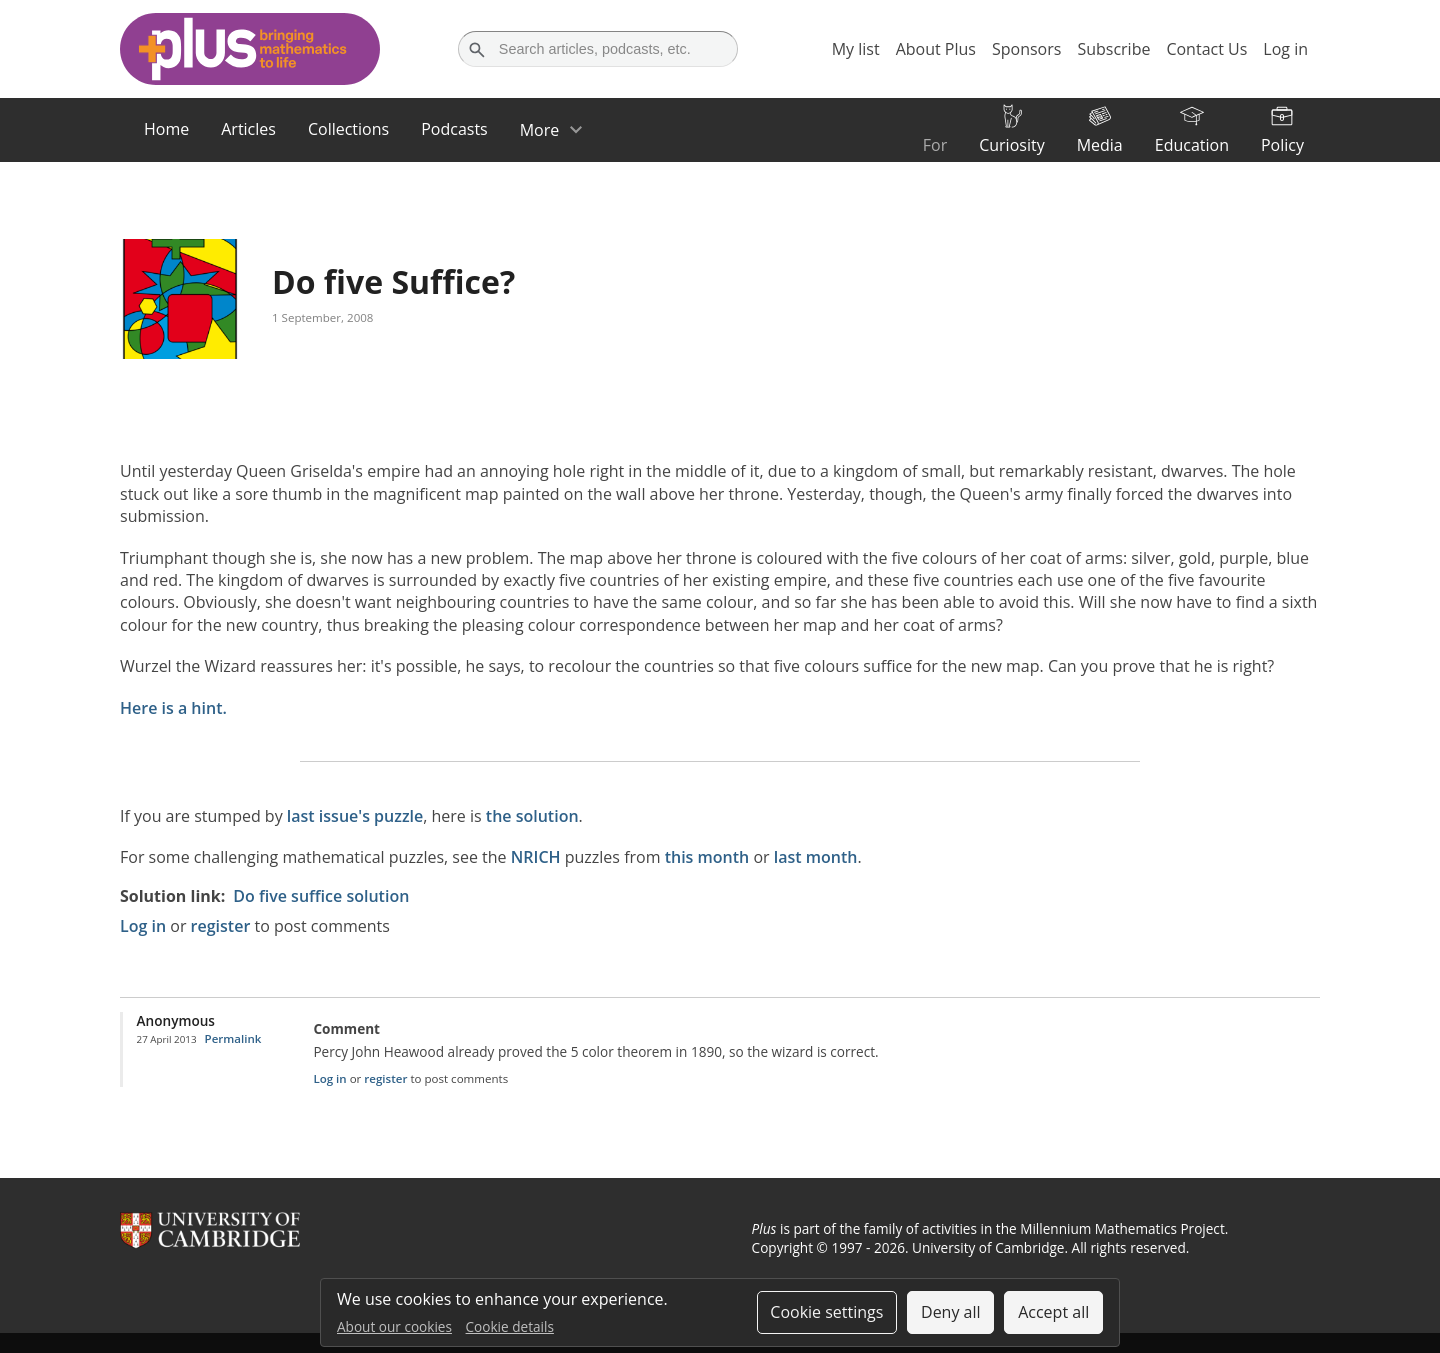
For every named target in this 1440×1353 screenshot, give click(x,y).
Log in (143, 926)
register (221, 926)
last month (816, 857)
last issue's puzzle (355, 816)
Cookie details (510, 1326)
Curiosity (1011, 145)
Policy (1282, 145)
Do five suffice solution (321, 896)
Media (1100, 145)
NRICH (536, 857)
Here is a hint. (173, 708)
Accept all (1053, 1312)
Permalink (233, 1038)
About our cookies (394, 1326)
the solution (532, 816)
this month (707, 857)
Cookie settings (826, 1312)
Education (1192, 145)
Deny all (951, 1312)
